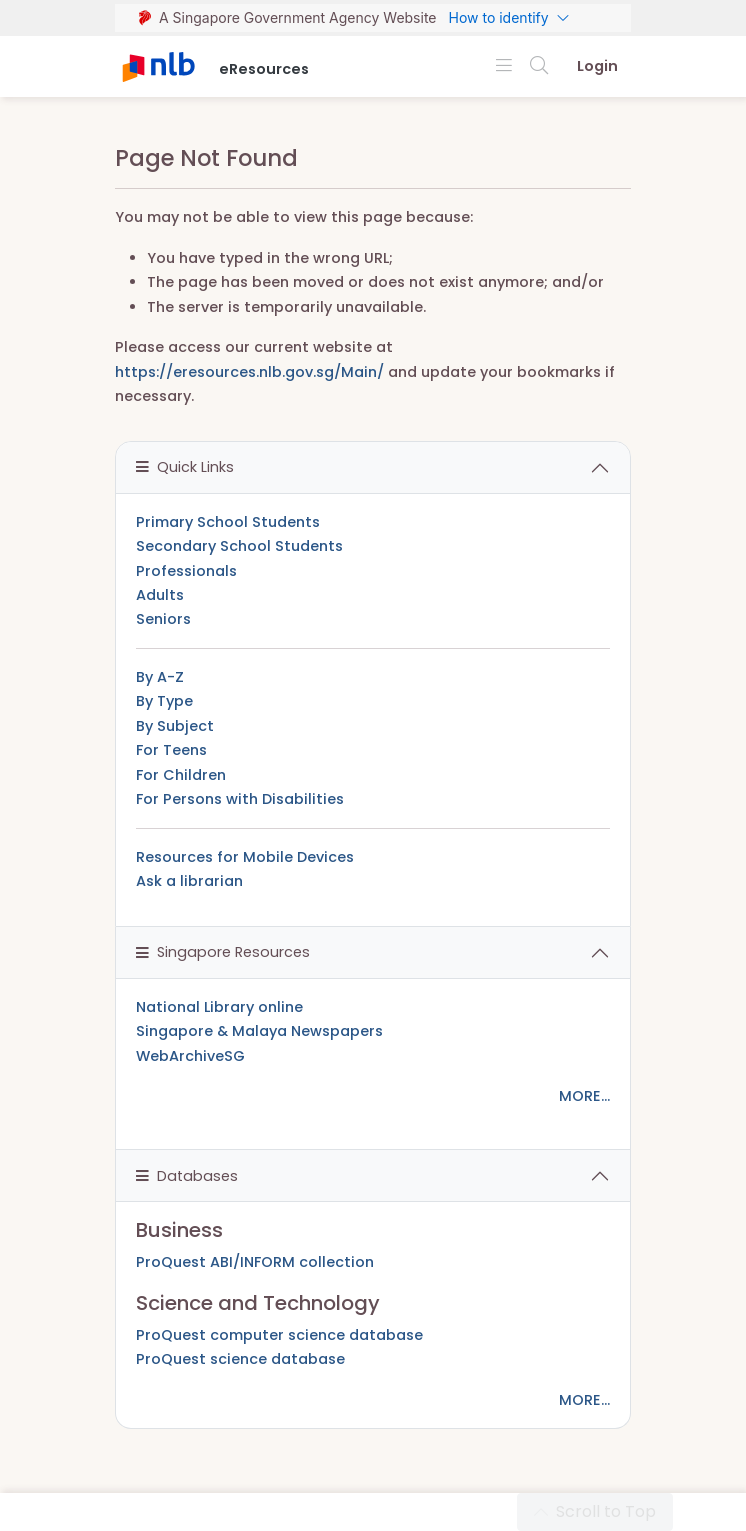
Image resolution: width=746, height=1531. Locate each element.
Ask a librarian (189, 881)
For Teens (171, 750)
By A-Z (160, 677)
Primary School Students (228, 522)
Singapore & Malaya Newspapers (259, 1031)
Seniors (163, 619)
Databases (187, 1176)
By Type (164, 701)
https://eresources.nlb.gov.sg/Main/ (249, 372)
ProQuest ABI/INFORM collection (255, 1262)
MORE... (584, 1096)
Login (597, 66)
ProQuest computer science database (279, 1335)
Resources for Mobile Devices (245, 857)
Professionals (186, 571)
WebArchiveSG (190, 1056)
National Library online (219, 1007)
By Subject (175, 726)
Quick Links (185, 467)
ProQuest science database (240, 1359)
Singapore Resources (223, 952)
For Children (181, 775)
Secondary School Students (239, 546)
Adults (160, 595)
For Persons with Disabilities (240, 799)
